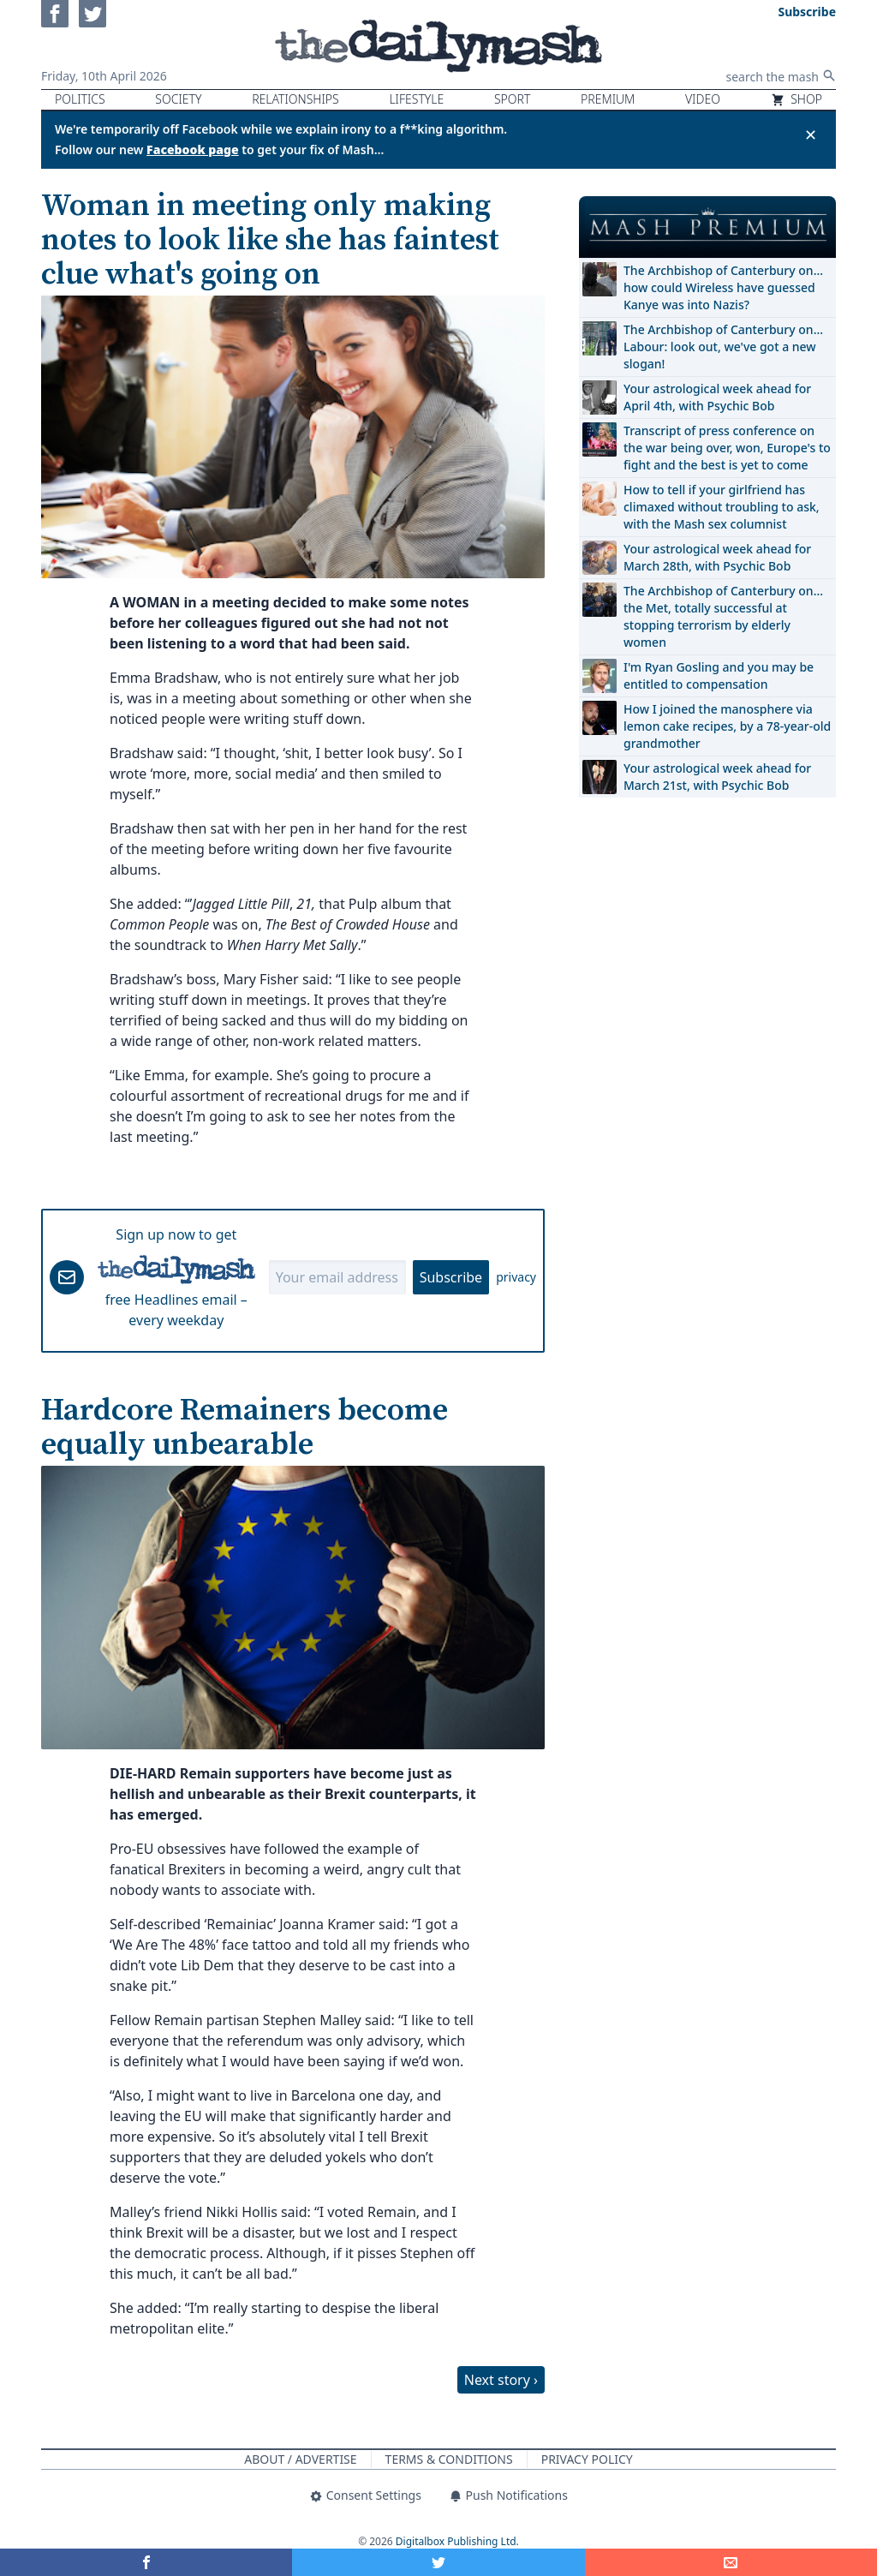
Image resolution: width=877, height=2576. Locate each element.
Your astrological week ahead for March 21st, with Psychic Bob (717, 776)
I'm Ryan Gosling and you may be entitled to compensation (718, 675)
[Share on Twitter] (438, 2562)
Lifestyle (416, 99)
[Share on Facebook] (146, 2562)
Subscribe (451, 1277)
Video (702, 99)
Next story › (501, 2379)
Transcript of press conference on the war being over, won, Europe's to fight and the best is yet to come (727, 447)
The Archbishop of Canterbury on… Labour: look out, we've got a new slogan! (723, 346)
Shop (796, 99)
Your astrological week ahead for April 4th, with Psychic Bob (717, 397)
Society (178, 99)
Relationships (295, 99)
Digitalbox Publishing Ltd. (457, 2541)
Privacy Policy (587, 2459)
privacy (516, 1277)
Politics (80, 99)
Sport (512, 99)
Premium (608, 99)
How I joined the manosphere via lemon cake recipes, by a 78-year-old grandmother (727, 726)
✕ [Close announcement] (810, 134)
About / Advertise (300, 2459)
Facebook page (192, 149)
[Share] (731, 2562)
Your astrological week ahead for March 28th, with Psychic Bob (717, 557)
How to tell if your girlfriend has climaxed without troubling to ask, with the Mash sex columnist (721, 506)
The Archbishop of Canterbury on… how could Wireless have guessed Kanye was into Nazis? (723, 287)
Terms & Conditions (449, 2459)
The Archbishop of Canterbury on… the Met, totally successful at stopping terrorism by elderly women (723, 616)
